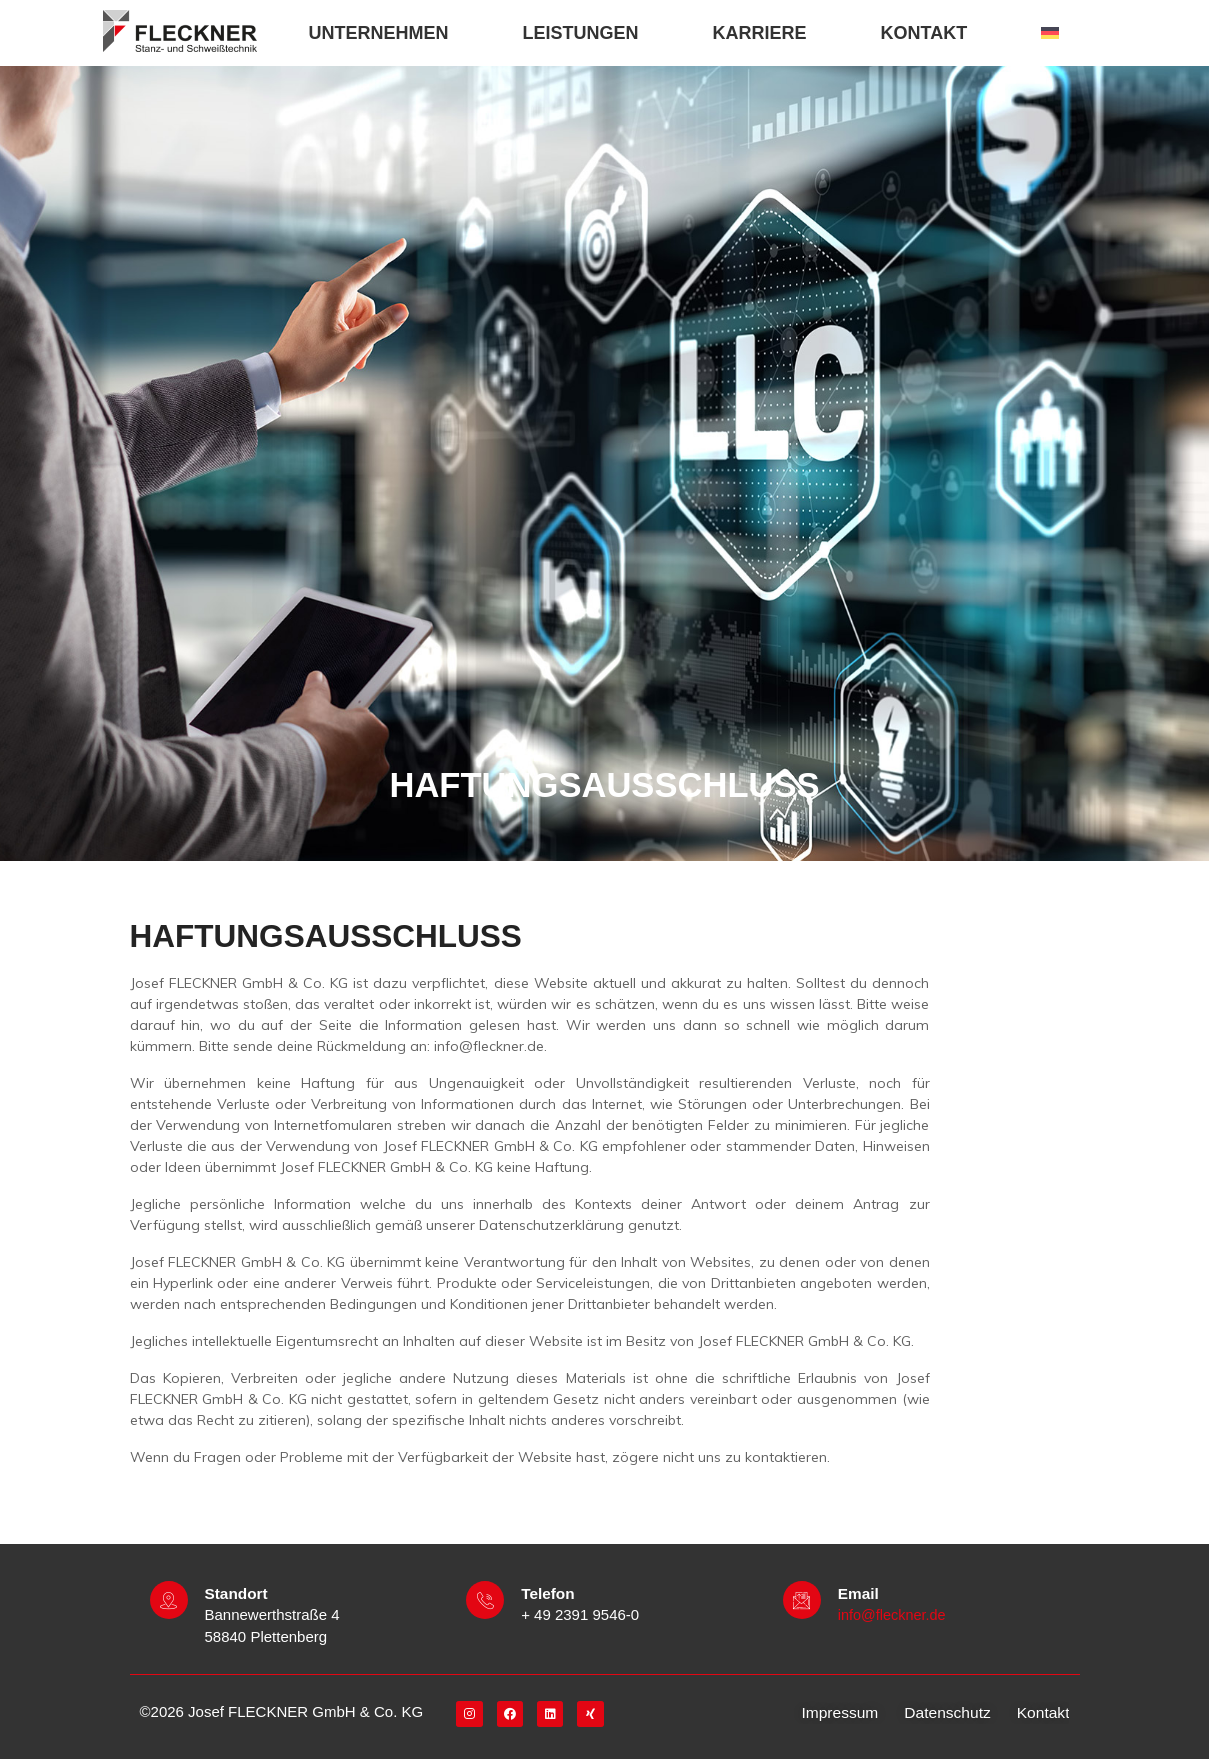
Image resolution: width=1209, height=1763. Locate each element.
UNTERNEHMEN (384, 33)
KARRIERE (765, 33)
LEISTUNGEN (586, 33)
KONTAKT (929, 33)
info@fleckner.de (894, 1618)
